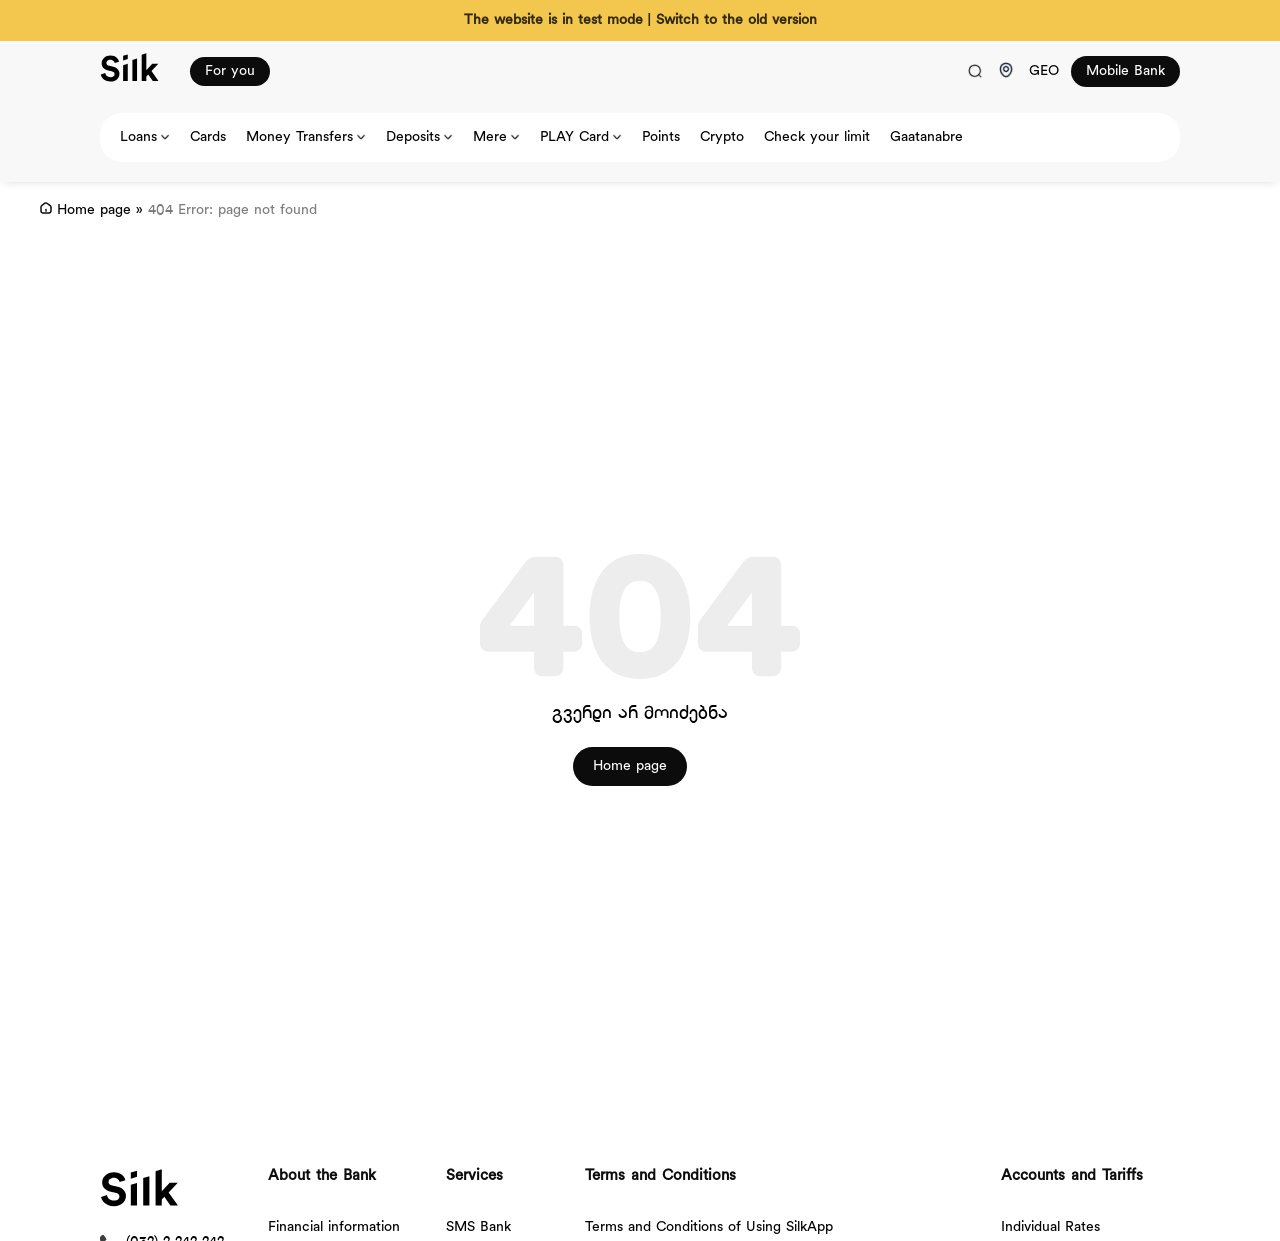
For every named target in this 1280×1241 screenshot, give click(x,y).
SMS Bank (478, 1227)
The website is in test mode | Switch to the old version (640, 20)
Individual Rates (1050, 1227)
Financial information (334, 1227)
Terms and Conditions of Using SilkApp (709, 1227)
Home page (94, 210)
